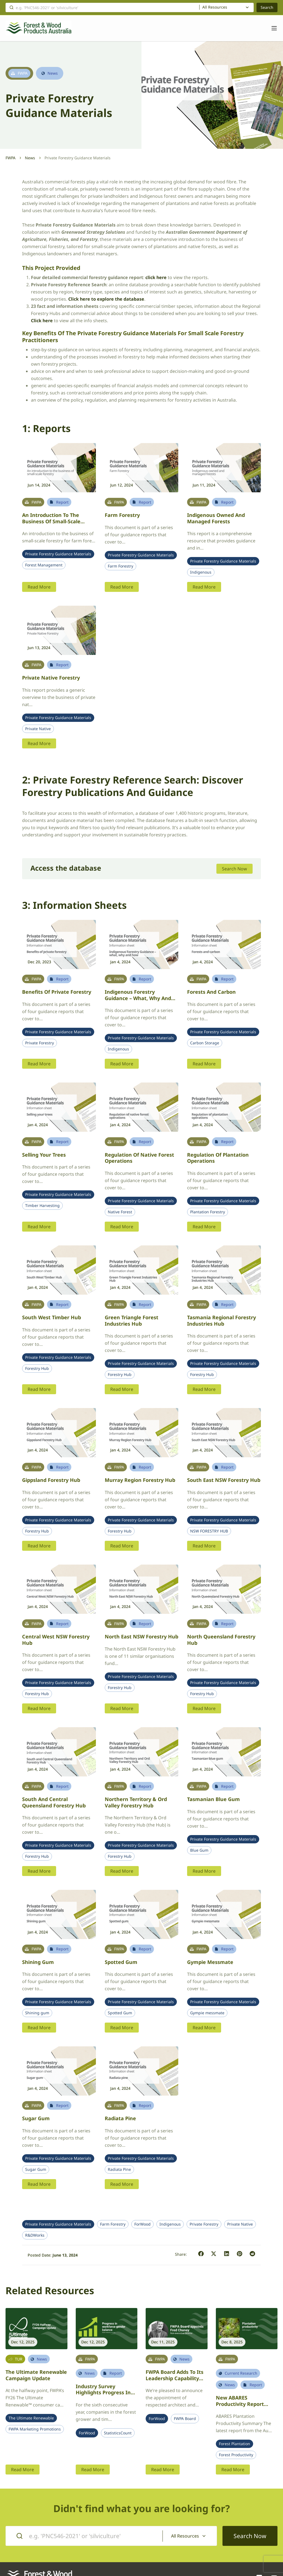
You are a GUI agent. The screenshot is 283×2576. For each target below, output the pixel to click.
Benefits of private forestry (56, 991)
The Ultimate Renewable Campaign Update (36, 2375)
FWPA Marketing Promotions (35, 2429)
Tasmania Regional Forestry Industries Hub (221, 1320)
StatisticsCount (118, 2433)
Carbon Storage (204, 1043)
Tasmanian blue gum (213, 1799)
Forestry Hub (37, 1368)
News (30, 157)
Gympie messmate (210, 1962)
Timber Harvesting (42, 1206)
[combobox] (226, 7)
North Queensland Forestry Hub (221, 1639)
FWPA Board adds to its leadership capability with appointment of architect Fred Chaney (174, 2381)
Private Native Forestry (51, 677)
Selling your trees (44, 1154)
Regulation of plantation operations (218, 1157)
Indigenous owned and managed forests (216, 518)
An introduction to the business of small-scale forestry (51, 521)
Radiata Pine (119, 2169)
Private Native (38, 729)
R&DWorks (34, 2235)
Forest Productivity (236, 2455)
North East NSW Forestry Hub (141, 1636)
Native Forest (120, 1212)
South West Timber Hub (51, 1317)
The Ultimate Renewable (31, 2418)
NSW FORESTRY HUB (209, 1531)
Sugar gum (36, 2118)
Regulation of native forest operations (139, 1157)
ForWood (142, 2224)
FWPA (10, 157)
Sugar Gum (35, 2169)
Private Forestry (39, 1043)
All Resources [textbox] (214, 7)
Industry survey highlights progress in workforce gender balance (103, 2395)
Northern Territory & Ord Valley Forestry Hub (136, 1802)
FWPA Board (185, 2419)
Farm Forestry (122, 515)
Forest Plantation (234, 2444)
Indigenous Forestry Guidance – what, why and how (138, 998)
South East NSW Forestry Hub (223, 1480)
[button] (201, 2254)
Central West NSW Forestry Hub (56, 1639)
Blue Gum (199, 1850)
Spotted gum (121, 1962)
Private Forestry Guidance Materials (58, 554)
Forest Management (43, 565)
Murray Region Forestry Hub (140, 1480)
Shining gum (38, 1962)
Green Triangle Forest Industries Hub (131, 1320)
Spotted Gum (120, 2013)
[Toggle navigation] (271, 28)
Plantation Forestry (207, 1212)
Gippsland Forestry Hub (51, 1480)
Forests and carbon (211, 991)
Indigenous (200, 572)
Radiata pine (120, 2118)
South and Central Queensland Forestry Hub (54, 1802)
